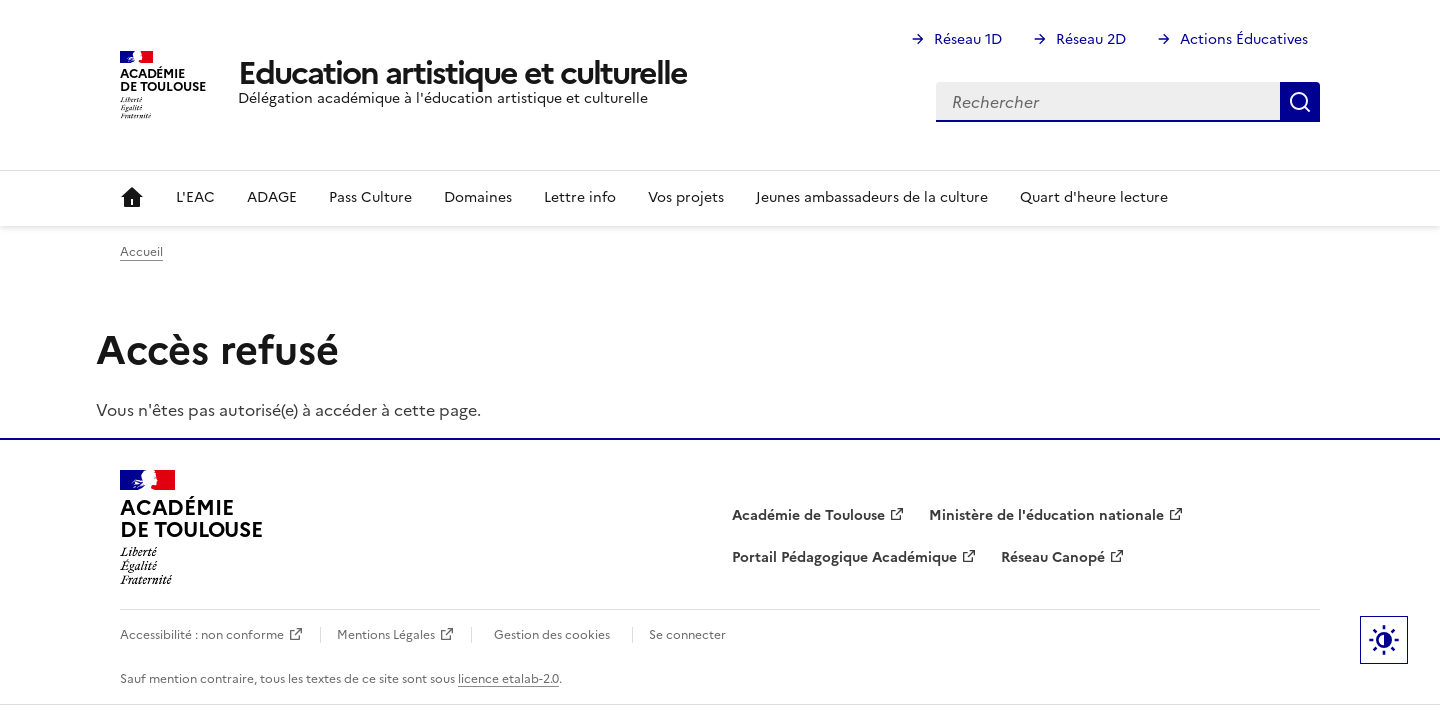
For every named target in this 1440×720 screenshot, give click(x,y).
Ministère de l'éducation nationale (1046, 515)
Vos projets (686, 197)
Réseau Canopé (1053, 557)
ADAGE (272, 197)
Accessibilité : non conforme (202, 635)
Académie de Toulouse (808, 515)
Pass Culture (370, 197)
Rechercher (1300, 102)
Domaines (478, 197)
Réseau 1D (968, 39)
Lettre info (580, 197)
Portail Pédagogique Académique (844, 557)
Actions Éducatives (1244, 39)
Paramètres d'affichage (1384, 640)
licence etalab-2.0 (508, 679)
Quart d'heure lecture (1094, 197)
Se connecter (687, 635)
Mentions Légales (386, 635)
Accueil (132, 198)
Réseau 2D (1091, 39)
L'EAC (195, 197)
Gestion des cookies (552, 635)
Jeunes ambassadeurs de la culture (872, 197)
